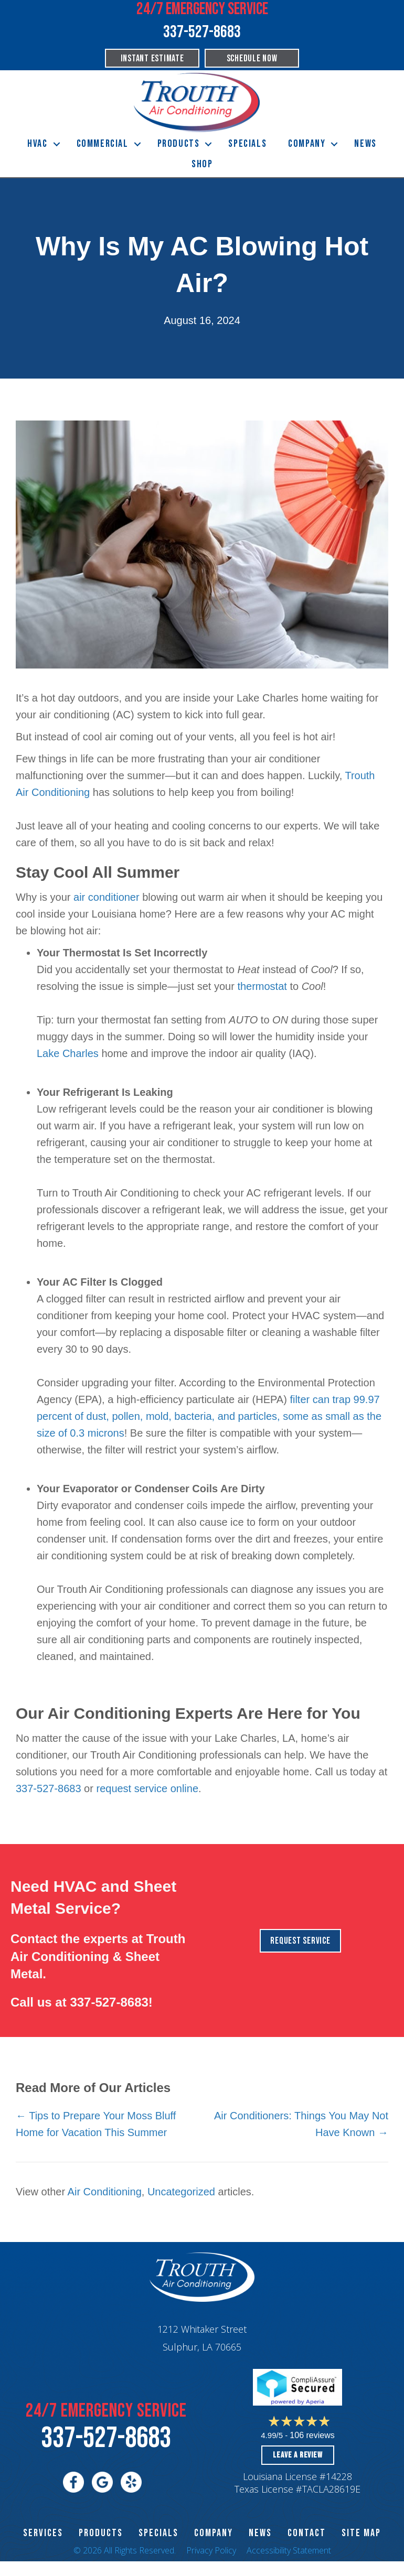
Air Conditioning (105, 2191)
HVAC (37, 143)
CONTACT (307, 2533)
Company (306, 143)
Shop (202, 164)
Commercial (103, 143)
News (365, 143)
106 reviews (312, 2435)
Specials (247, 143)
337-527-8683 (48, 1788)
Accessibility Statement (289, 2550)
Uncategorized (181, 2191)
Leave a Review (297, 2455)
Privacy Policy (211, 2550)
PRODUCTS (101, 2533)
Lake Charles (68, 1053)
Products (178, 143)
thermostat (261, 986)
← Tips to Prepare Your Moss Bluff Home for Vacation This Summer (96, 2124)
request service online (147, 1788)
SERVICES (43, 2533)
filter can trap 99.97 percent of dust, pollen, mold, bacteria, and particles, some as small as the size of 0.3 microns (209, 1416)
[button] (57, 144)
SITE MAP (361, 2533)
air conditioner (106, 897)
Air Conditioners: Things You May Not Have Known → (301, 2124)
